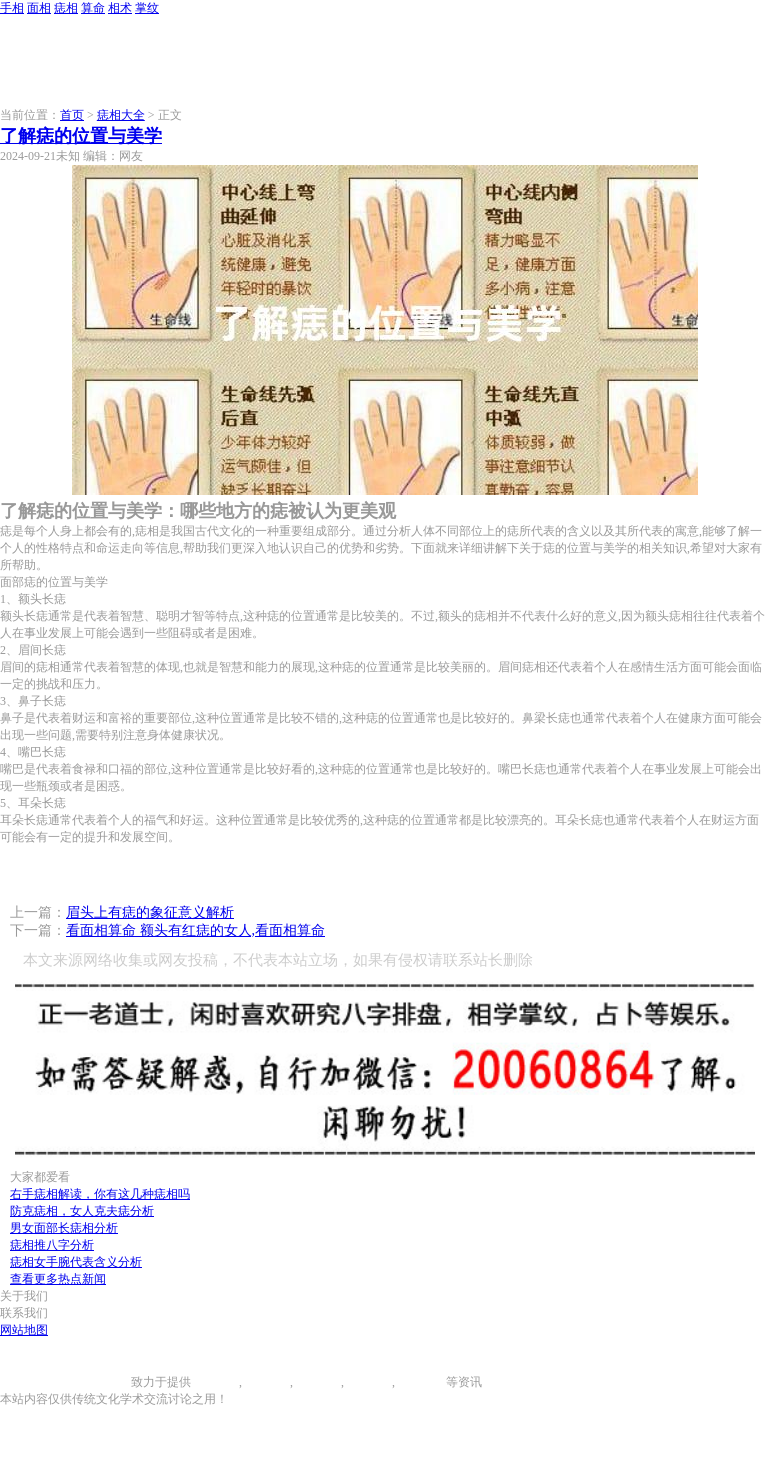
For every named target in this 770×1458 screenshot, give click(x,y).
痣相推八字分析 (52, 1245)
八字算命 (368, 1382)
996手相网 (104, 1382)
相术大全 (422, 1382)
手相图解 (215, 1382)
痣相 (66, 8)
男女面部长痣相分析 (64, 1228)
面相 (39, 8)
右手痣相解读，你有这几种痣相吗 (100, 1194)
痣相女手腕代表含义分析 (76, 1262)
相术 (120, 8)
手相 (12, 8)
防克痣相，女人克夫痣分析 (82, 1211)
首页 (72, 115)
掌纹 (147, 8)
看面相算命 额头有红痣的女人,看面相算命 (195, 930)
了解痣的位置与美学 (81, 136)
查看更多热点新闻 (58, 1279)
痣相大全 (121, 115)
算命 (93, 8)
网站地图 (24, 1330)
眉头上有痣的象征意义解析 (150, 912)
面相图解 (266, 1382)
